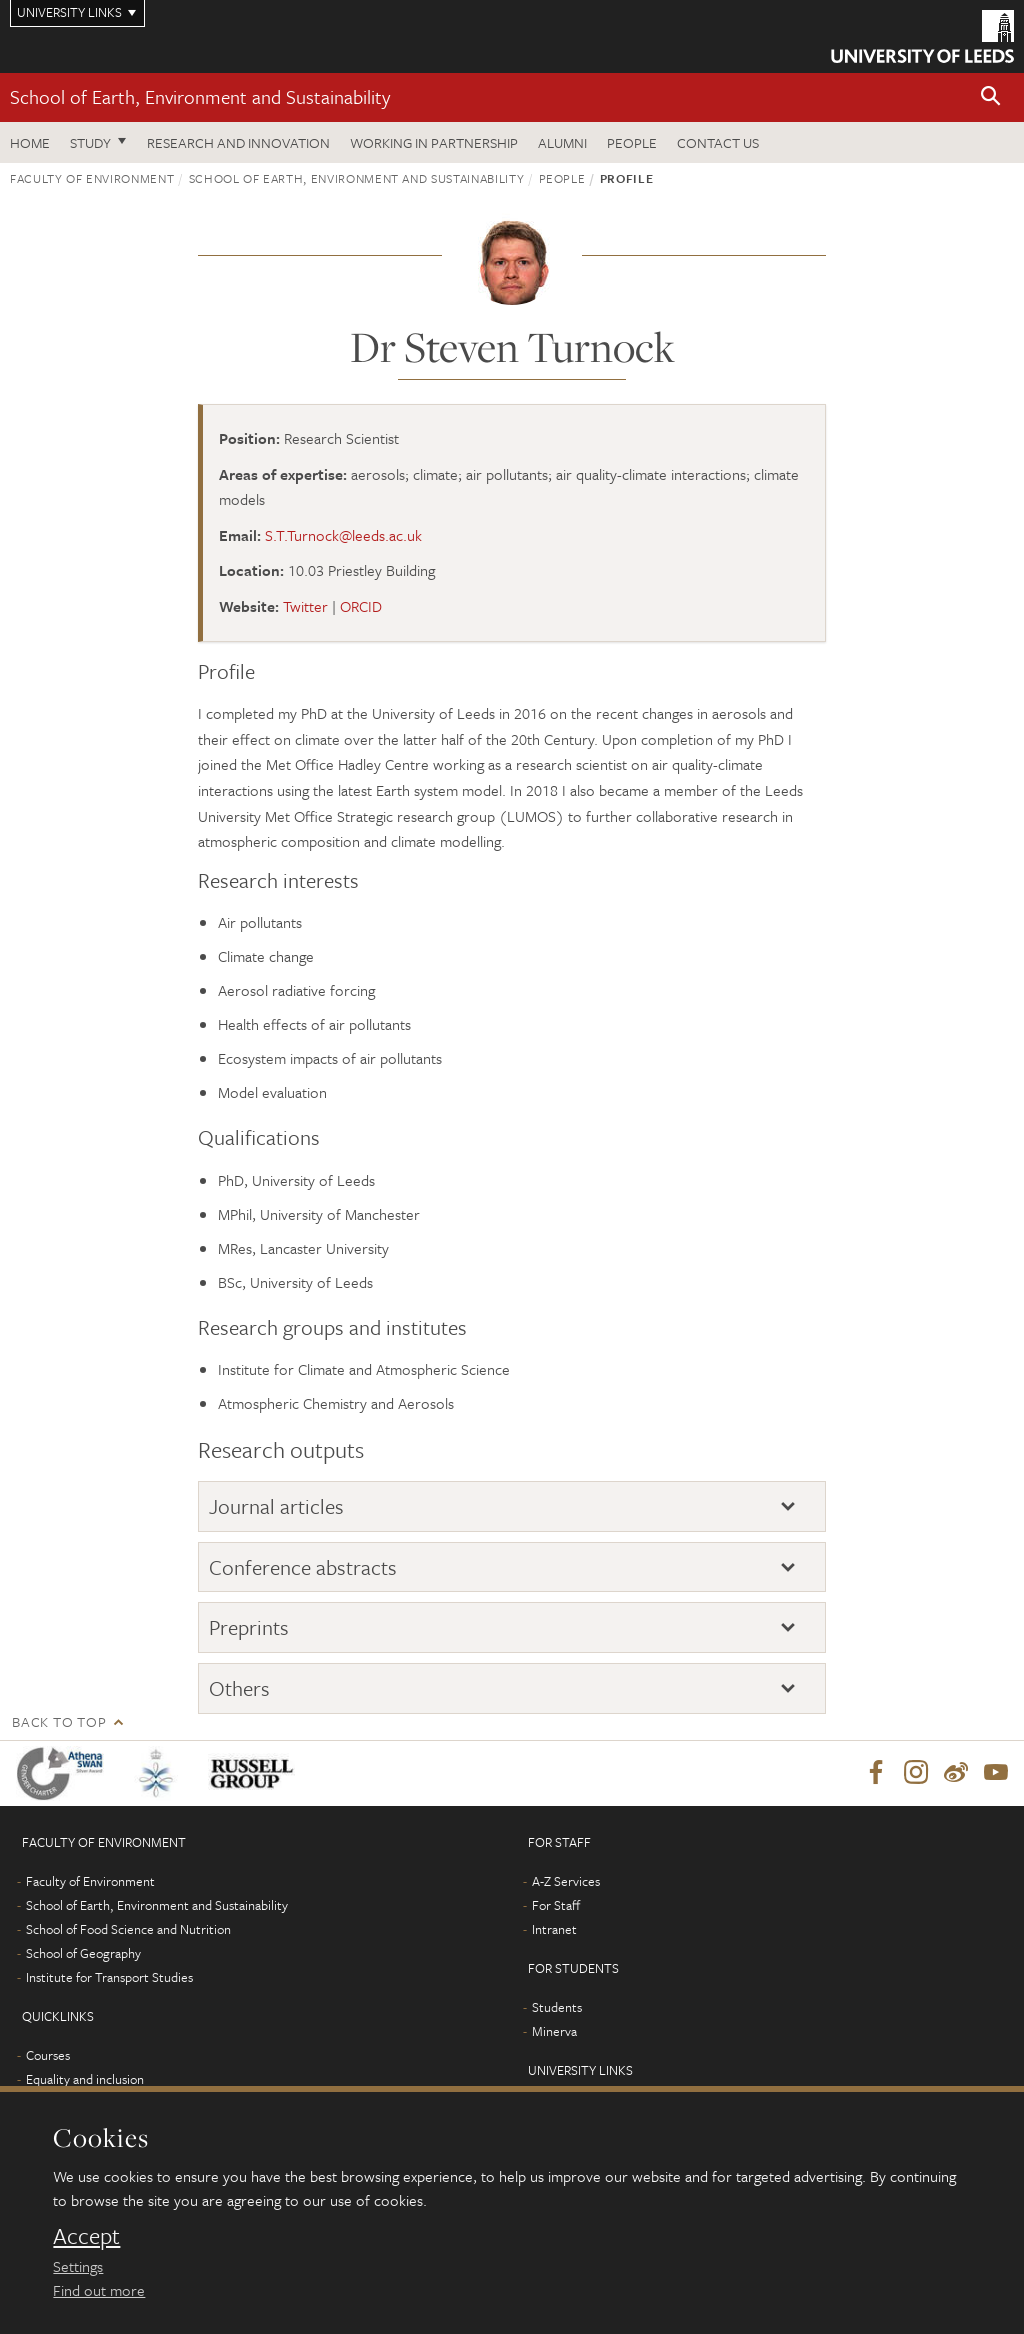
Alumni (562, 142)
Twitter (305, 606)
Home (30, 142)
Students (557, 2008)
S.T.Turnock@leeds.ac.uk (343, 535)
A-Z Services (566, 1882)
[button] (991, 97)
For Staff (556, 1906)
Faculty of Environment (92, 178)
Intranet (554, 1930)
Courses (48, 2056)
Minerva (554, 2032)
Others (239, 1688)
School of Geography (83, 1954)
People (632, 142)
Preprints (249, 1627)
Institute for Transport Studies (109, 1978)
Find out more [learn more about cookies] (99, 2290)
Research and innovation (238, 142)
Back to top (59, 1721)
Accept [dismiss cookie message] (86, 2236)
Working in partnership (434, 142)
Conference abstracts (303, 1567)
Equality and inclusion (85, 2080)
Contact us (718, 142)
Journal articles (276, 1506)
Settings (78, 2266)
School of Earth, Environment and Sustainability (200, 96)
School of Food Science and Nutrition (128, 1930)
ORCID (361, 606)
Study (90, 142)
